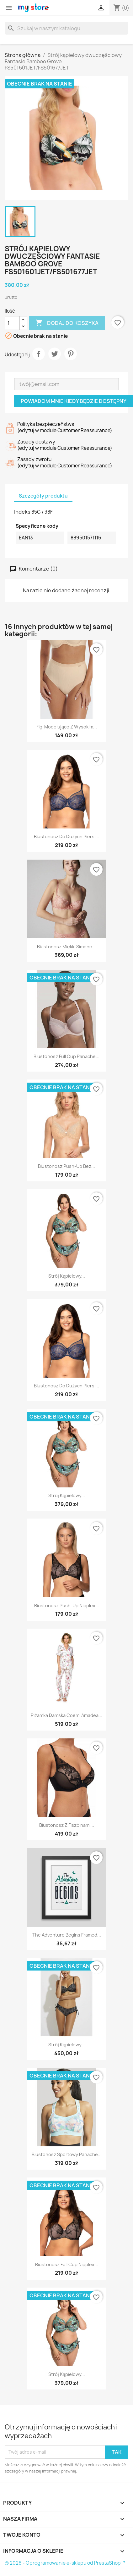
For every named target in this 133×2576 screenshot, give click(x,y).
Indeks (22, 512)
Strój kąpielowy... (66, 1276)
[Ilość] (12, 323)
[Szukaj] (66, 28)
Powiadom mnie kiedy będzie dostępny (73, 401)
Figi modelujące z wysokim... (66, 727)
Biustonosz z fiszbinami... (66, 1825)
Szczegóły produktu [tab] (43, 496)
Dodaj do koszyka (66, 323)
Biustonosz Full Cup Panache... (66, 1056)
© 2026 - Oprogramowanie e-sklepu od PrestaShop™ (65, 2563)
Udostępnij (38, 354)
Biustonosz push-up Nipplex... (66, 1606)
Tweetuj (54, 354)
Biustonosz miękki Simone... (66, 947)
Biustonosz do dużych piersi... (66, 836)
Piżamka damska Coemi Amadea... (66, 1715)
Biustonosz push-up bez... (66, 1166)
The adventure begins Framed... (66, 1935)
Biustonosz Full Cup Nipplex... (66, 2264)
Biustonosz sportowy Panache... (67, 2154)
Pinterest (70, 354)
